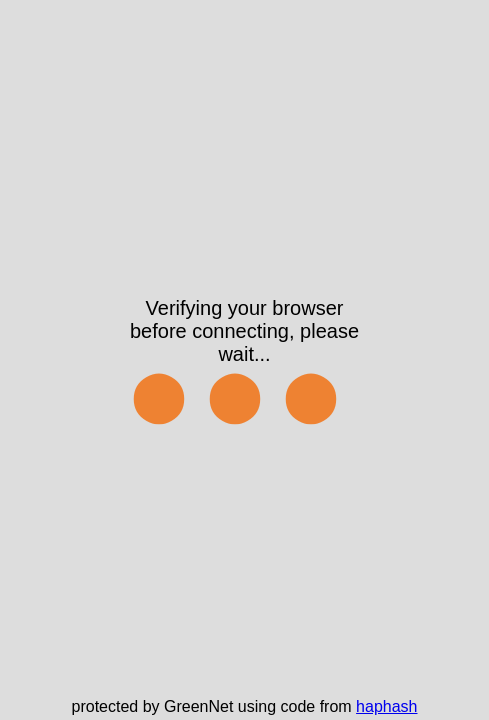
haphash (386, 706)
